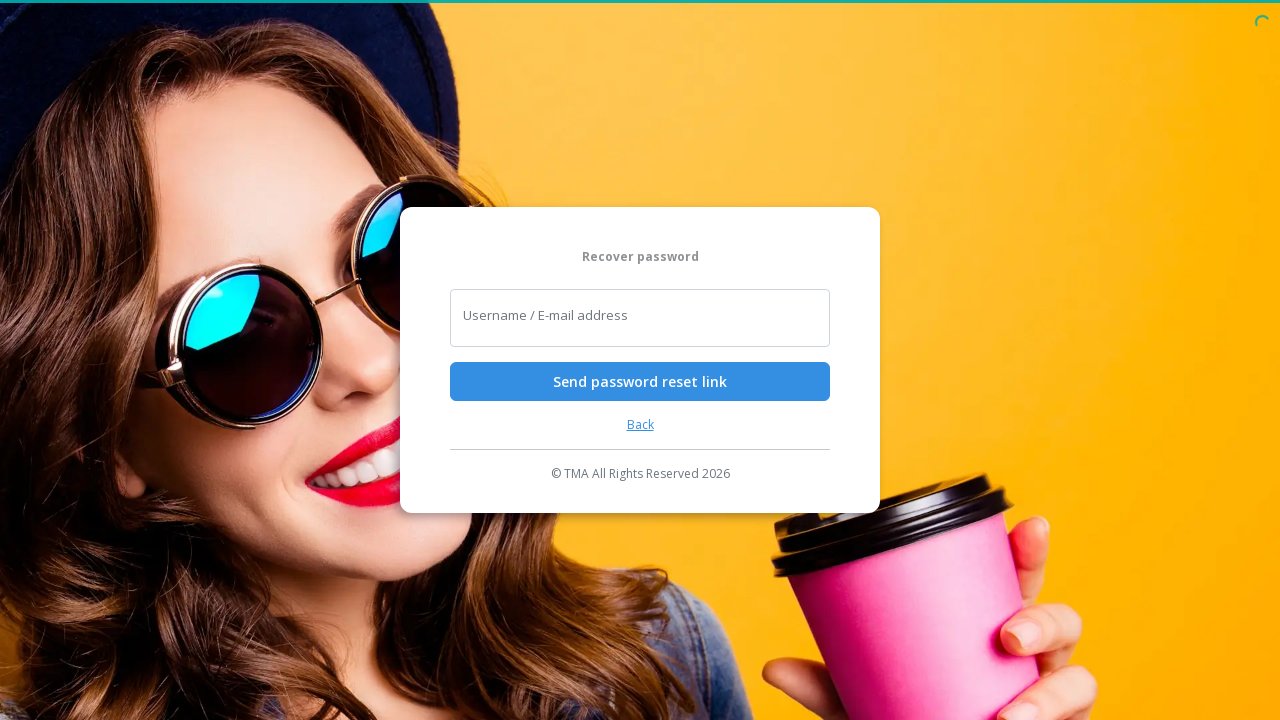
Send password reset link (640, 381)
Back (640, 424)
